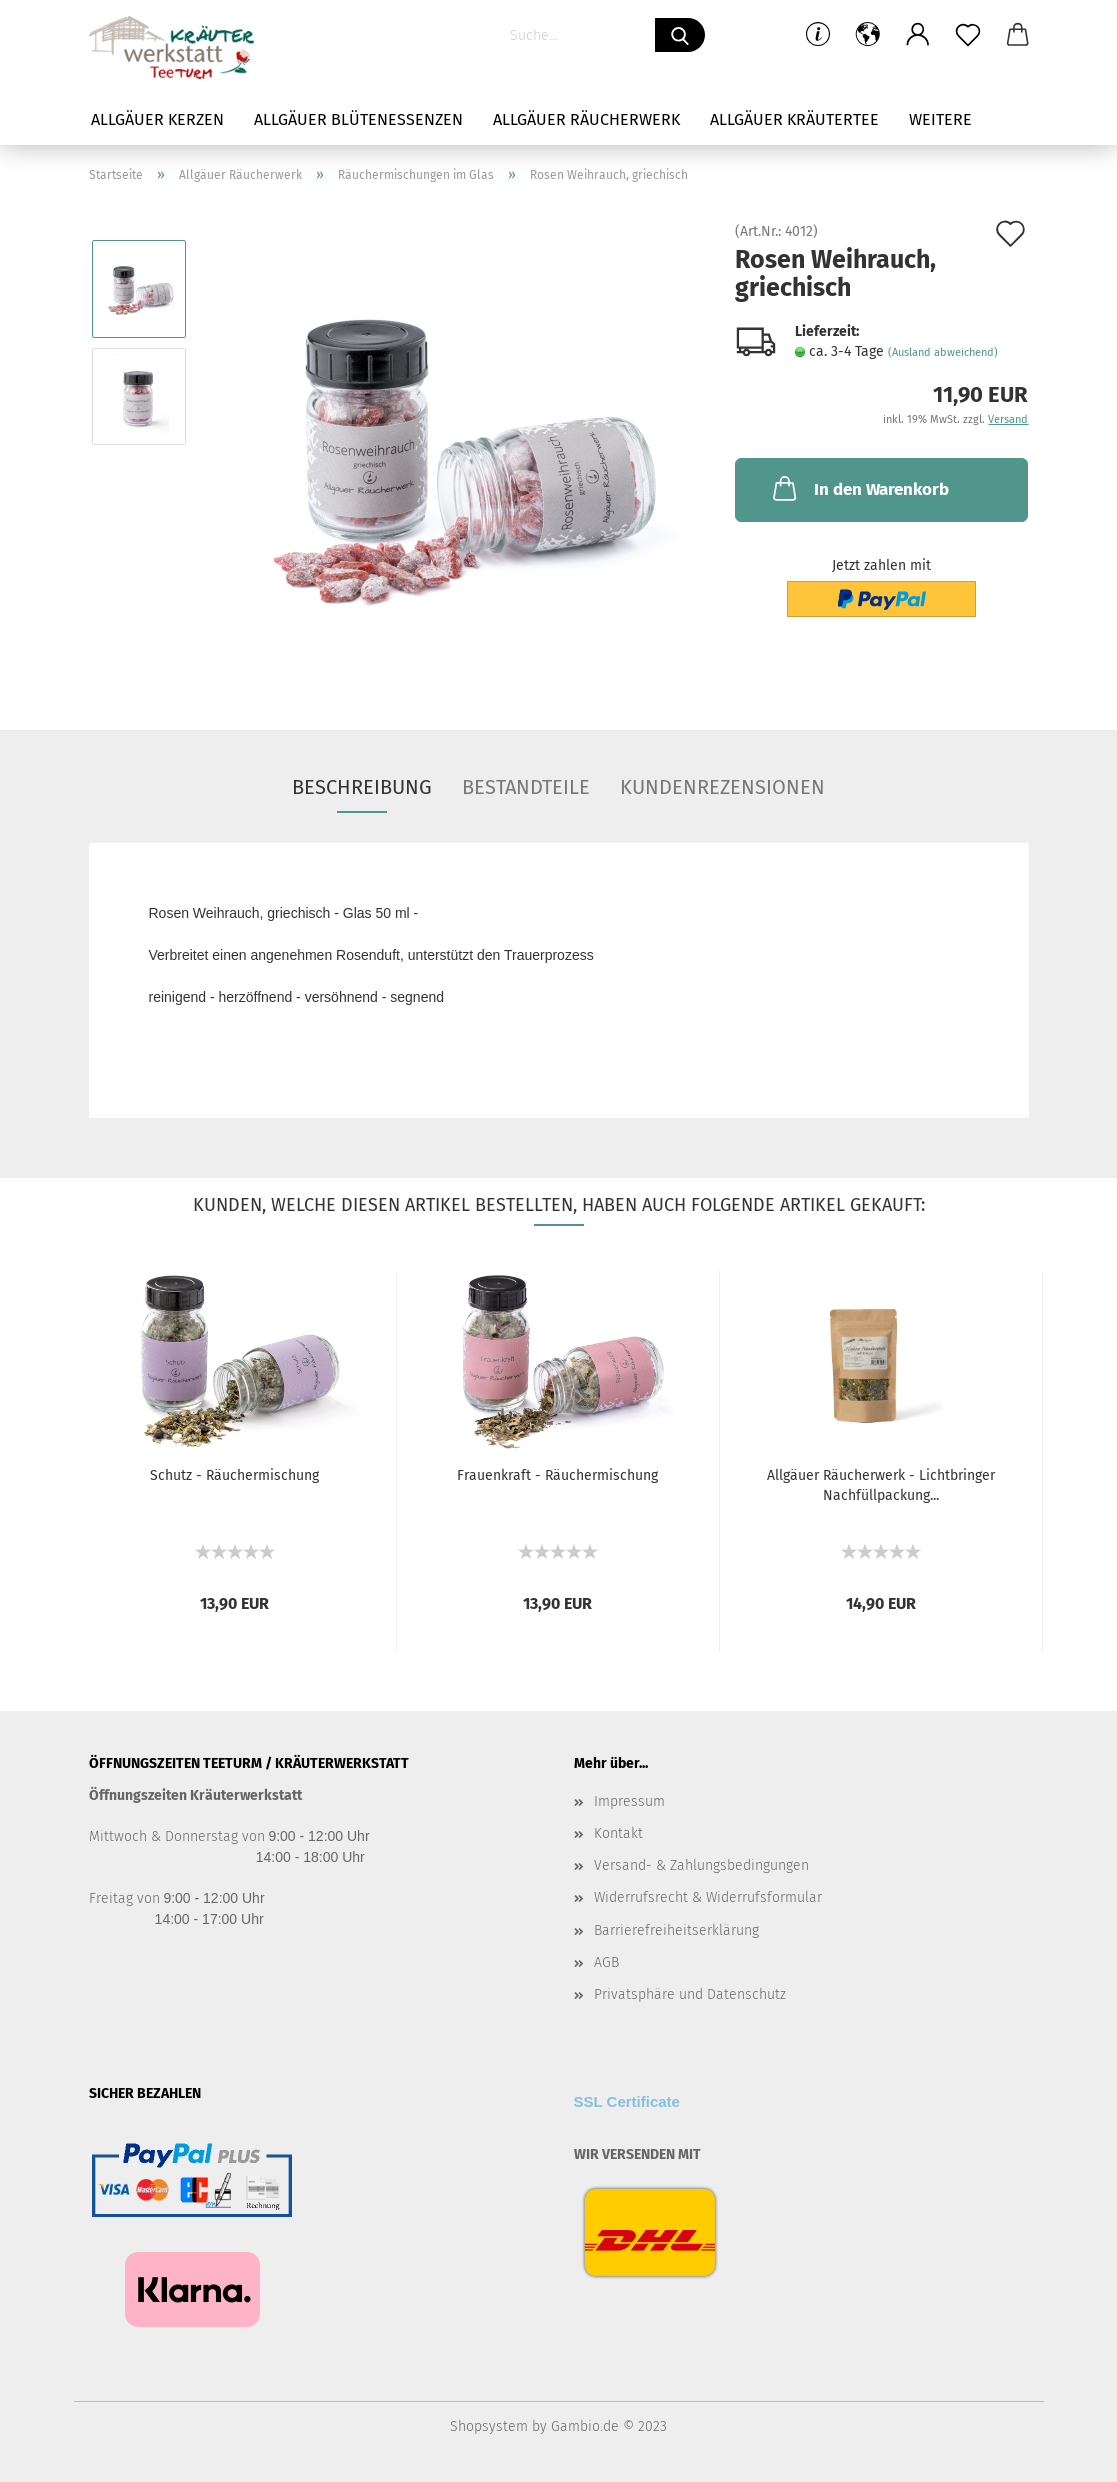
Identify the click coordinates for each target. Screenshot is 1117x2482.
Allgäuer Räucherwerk (586, 119)
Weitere (940, 119)
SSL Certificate (627, 2101)
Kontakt (618, 1833)
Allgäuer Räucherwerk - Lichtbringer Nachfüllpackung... (881, 1485)
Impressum (629, 1801)
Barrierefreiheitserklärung (676, 1930)
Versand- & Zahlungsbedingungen (701, 1865)
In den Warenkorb (859, 488)
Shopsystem (489, 2426)
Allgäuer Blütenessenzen (358, 119)
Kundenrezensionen (722, 787)
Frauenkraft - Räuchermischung (557, 1475)
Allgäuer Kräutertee (794, 119)
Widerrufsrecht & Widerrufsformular (708, 1897)
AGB (606, 1962)
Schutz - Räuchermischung (234, 1475)
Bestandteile (526, 787)
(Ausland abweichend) (943, 352)
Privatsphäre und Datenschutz (690, 1994)
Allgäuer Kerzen (157, 119)
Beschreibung (362, 787)
